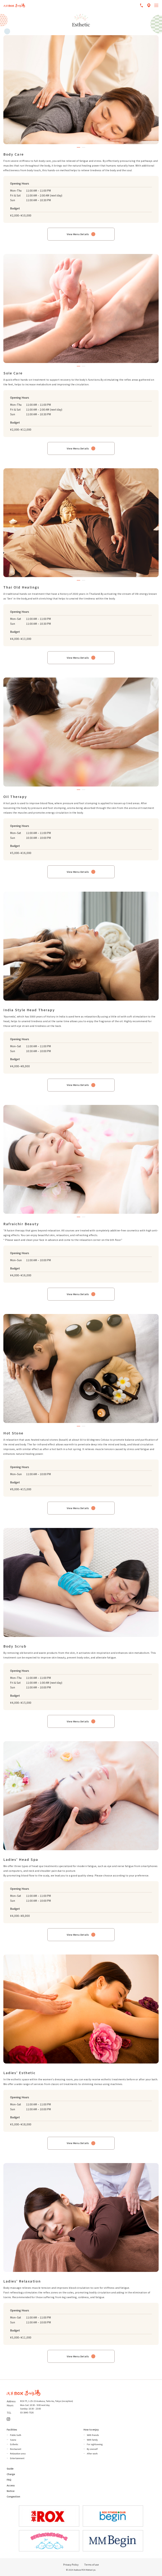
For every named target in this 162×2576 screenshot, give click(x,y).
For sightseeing (95, 2444)
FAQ (9, 2479)
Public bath (15, 2435)
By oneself (92, 2449)
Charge (11, 2474)
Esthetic (14, 2444)
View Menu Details (81, 234)
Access (11, 2485)
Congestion (13, 2496)
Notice (10, 2491)
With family (92, 2439)
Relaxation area (18, 2453)
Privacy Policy (70, 2564)
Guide (10, 2468)
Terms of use (91, 2564)
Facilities (12, 2429)
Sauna (13, 2439)
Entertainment (17, 2458)
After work (92, 2453)
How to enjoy (91, 2429)
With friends (93, 2435)
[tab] (78, 147)
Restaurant (15, 2449)
